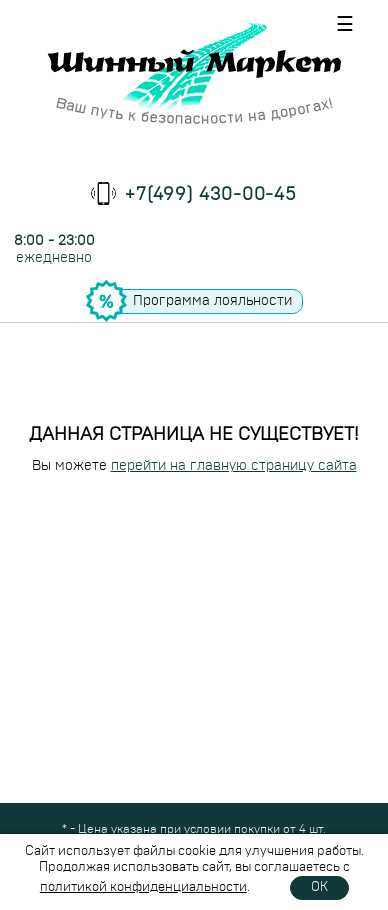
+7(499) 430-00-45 (211, 195)
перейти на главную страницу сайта (234, 466)
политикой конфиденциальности (143, 887)
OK (319, 887)
